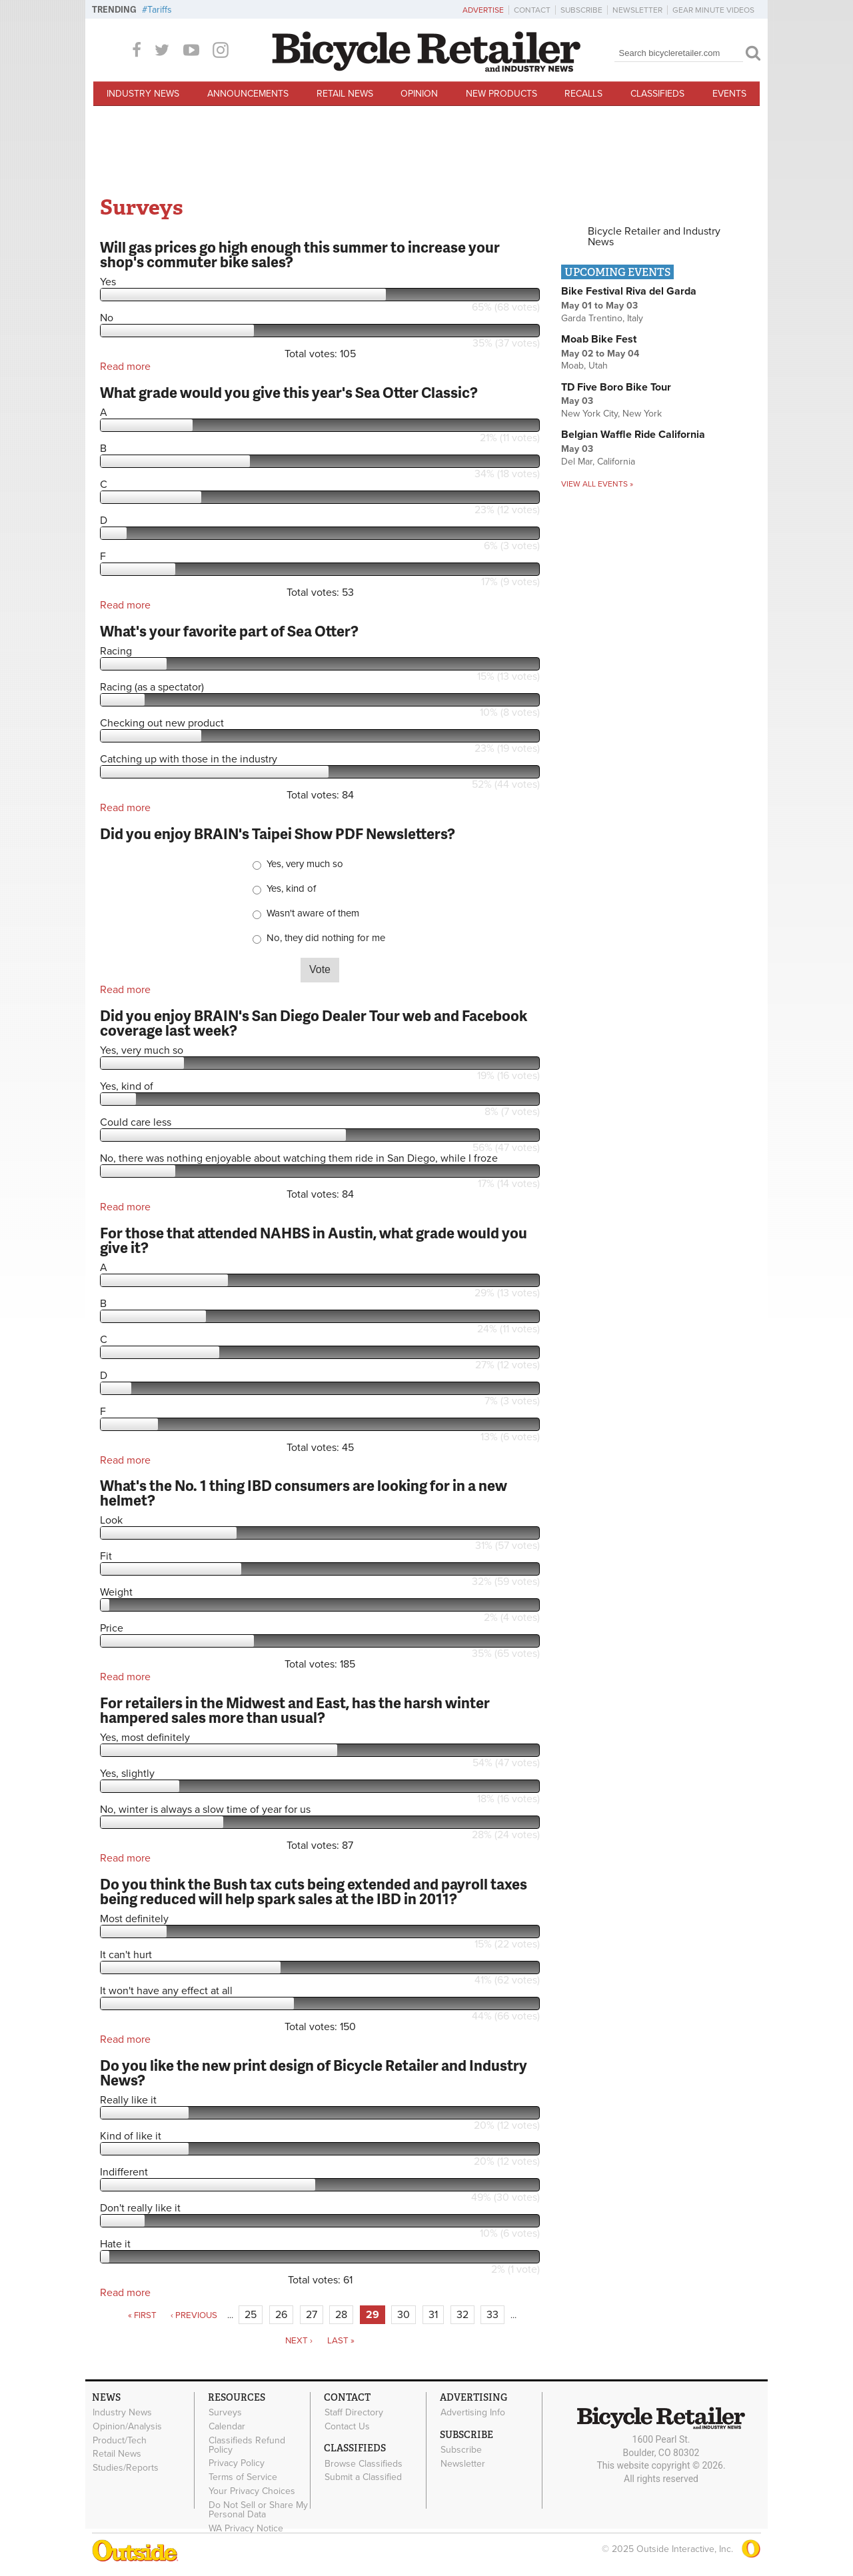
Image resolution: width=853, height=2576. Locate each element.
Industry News (143, 93)
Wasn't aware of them (313, 913)
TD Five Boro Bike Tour (616, 387)
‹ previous (194, 2315)
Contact (532, 10)
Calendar (227, 2426)
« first (142, 2315)
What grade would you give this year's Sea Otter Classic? (289, 392)
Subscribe (581, 10)
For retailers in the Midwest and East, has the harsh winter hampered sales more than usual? (295, 1710)
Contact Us (347, 2426)
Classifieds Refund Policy (247, 2445)
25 (251, 2314)
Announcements (248, 93)
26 (281, 2314)
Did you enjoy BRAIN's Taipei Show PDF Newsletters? (277, 833)
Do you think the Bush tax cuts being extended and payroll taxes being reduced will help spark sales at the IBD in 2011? (313, 1891)
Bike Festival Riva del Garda (628, 291)
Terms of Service (243, 2477)
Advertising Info (472, 2412)
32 (462, 2314)
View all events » (597, 484)
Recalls (583, 93)
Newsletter (637, 10)
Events (729, 93)
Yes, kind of (291, 889)
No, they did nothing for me (326, 938)
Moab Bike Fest (598, 339)
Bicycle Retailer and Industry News (654, 237)
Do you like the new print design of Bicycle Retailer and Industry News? (313, 2072)
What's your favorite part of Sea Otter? (229, 631)
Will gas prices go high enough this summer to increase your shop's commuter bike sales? (300, 254)
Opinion (419, 93)
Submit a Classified (363, 2477)
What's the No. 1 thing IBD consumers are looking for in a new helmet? (303, 1492)
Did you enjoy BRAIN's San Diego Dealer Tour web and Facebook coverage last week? (313, 1022)
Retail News (345, 93)
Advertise (483, 10)
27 (311, 2314)
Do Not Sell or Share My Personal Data (258, 2509)
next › (299, 2340)
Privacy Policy (237, 2463)
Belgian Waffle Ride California (633, 434)
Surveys (225, 2412)
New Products (501, 93)
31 (433, 2314)
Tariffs (159, 9)
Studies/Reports (126, 2468)
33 (492, 2314)
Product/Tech (120, 2440)
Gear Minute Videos (713, 10)
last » (341, 2340)
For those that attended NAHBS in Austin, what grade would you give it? (313, 1240)
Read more (125, 366)
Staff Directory (354, 2412)
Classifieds (657, 93)
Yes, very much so (305, 864)
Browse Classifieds (364, 2463)
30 (403, 2314)
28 (341, 2314)
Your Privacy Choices (252, 2491)
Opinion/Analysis (127, 2426)
